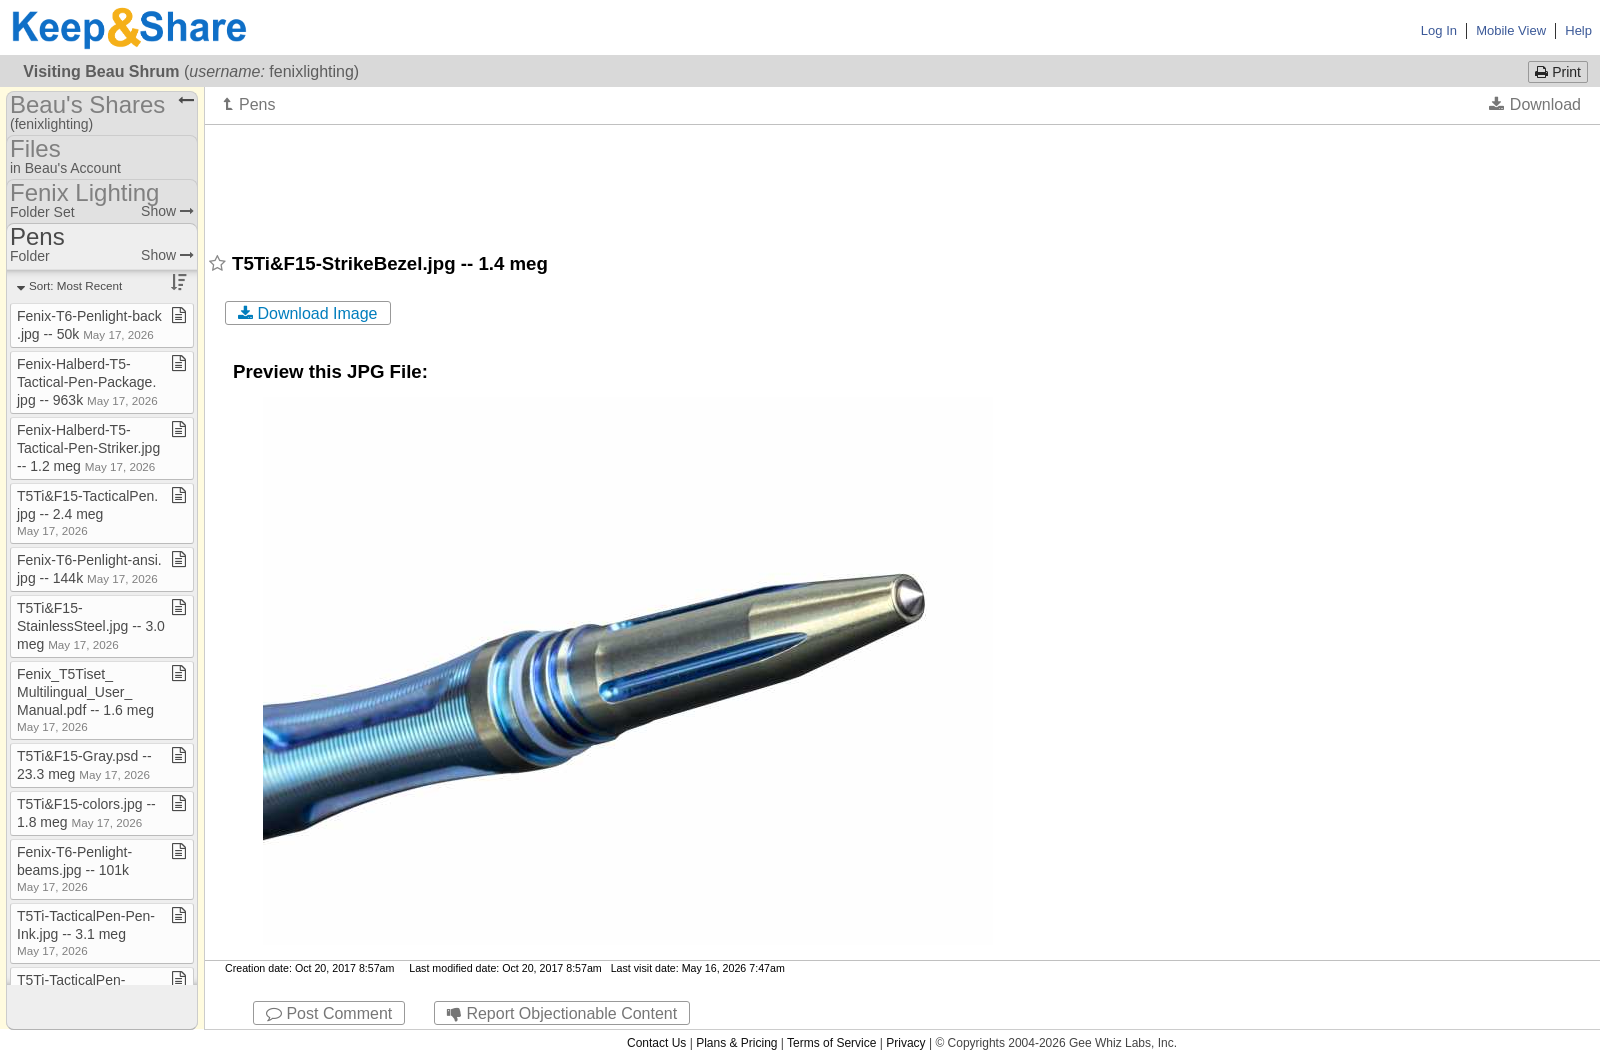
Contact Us (656, 1043)
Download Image (308, 313)
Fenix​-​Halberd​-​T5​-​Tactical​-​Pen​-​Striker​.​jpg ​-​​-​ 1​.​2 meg (90, 448)
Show (167, 211)
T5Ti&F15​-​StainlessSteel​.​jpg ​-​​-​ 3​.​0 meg (91, 626)
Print (1558, 72)
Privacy (905, 1043)
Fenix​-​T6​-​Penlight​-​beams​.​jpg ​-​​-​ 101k (74, 868)
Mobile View (1511, 30)
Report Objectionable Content (562, 1013)
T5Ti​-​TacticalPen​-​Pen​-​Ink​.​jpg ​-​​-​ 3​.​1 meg (86, 932)
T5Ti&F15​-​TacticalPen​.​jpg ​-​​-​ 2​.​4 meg (87, 512)
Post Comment (329, 1013)
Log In (1439, 30)
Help (1578, 30)
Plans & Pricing (736, 1043)
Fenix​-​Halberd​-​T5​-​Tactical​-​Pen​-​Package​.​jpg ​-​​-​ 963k (87, 382)
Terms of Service (831, 1043)
